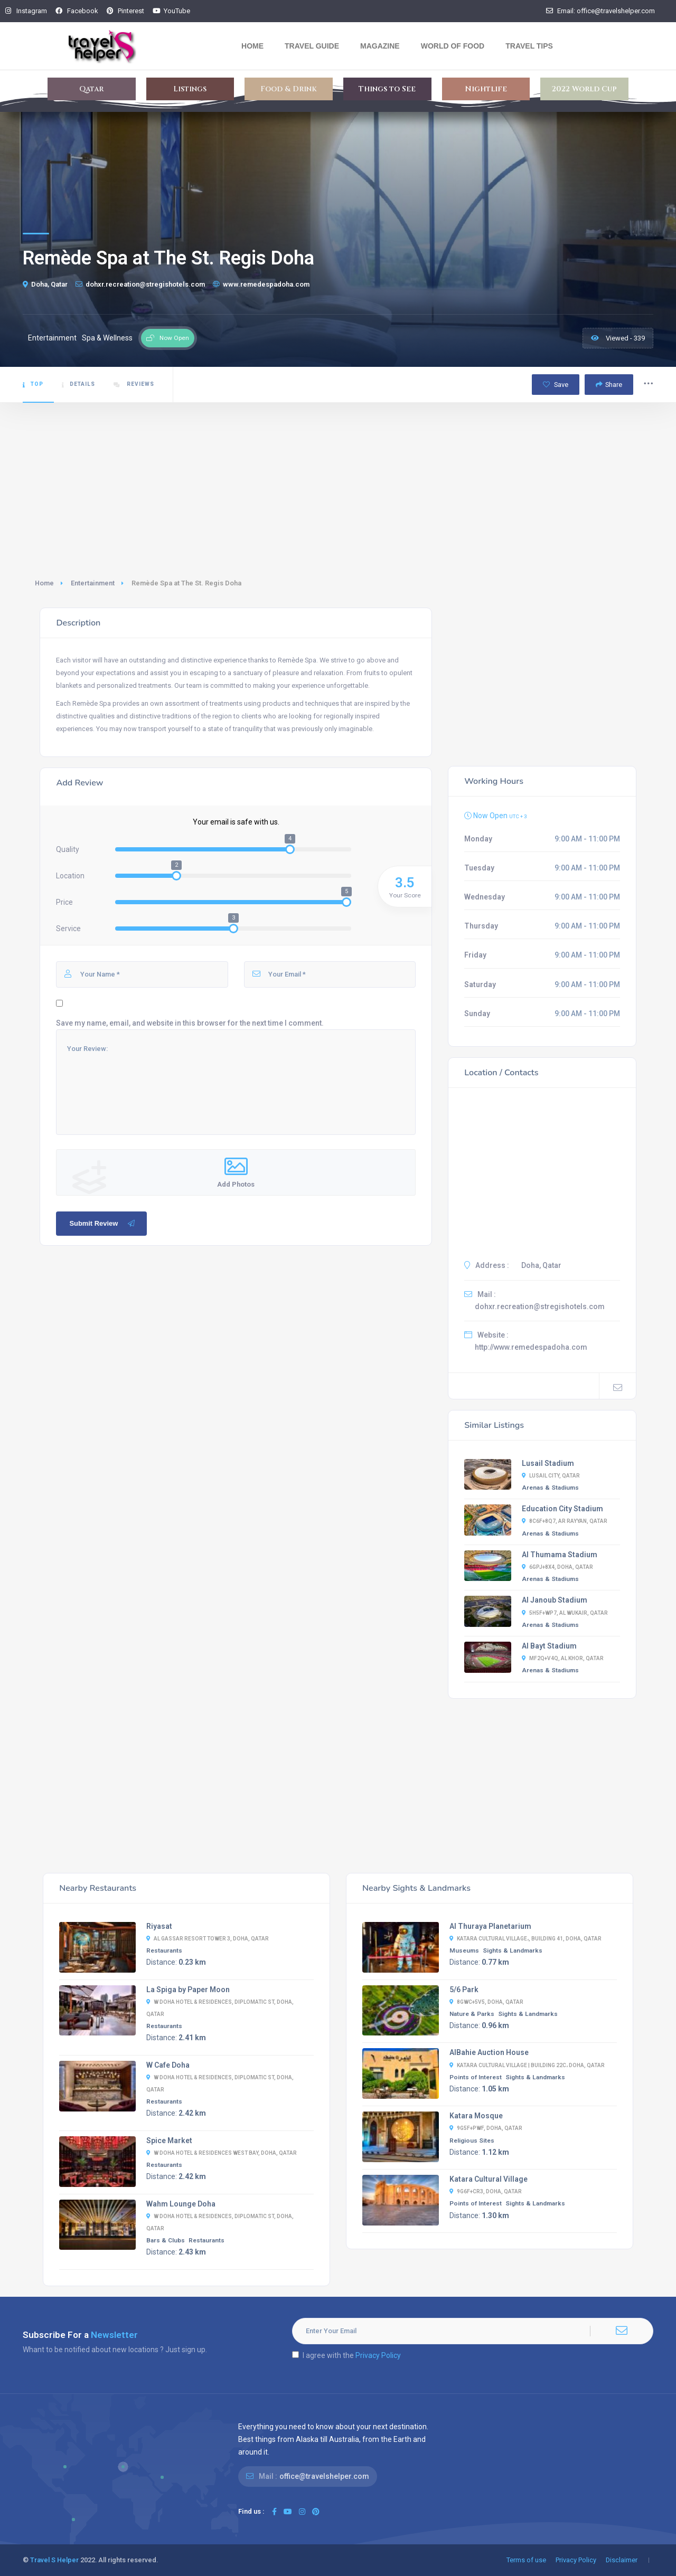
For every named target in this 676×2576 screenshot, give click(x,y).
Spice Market (169, 2140)
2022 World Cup (584, 89)
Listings (189, 89)
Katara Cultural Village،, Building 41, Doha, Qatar (525, 1939)
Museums (464, 1950)
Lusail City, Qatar (551, 1476)
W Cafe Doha (168, 2065)
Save (555, 385)
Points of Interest (475, 2077)
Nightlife (486, 89)
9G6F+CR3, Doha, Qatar (485, 2191)
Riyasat (159, 1926)
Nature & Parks (471, 2014)
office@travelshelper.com (324, 2476)
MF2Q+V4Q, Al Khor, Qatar (563, 1658)
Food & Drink (288, 89)
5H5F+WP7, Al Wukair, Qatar (565, 1613)
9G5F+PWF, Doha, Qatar (485, 2128)
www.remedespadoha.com (261, 284)
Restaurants (164, 1950)
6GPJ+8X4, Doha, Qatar (557, 1567)
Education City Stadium (562, 1508)
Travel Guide (312, 46)
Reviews (134, 384)
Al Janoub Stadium (554, 1600)
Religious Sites (471, 2140)
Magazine (380, 46)
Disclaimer (621, 2560)
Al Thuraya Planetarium (490, 1926)
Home (252, 46)
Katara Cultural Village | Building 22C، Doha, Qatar (527, 2065)
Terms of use (526, 2560)
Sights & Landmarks (512, 1950)
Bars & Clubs (165, 2240)
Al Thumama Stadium (559, 1554)
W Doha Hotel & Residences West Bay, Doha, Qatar (221, 2153)
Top (33, 384)
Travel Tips (529, 46)
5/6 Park (463, 1989)
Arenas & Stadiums (550, 1487)
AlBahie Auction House (489, 2052)
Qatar (91, 89)
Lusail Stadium (548, 1463)
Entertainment (93, 583)
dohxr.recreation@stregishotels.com (140, 284)
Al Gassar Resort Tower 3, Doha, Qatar (207, 1939)
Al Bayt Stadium (549, 1646)
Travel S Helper (54, 2560)
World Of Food (453, 46)
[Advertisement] (338, 482)
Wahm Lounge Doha (180, 2204)
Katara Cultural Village (488, 2179)
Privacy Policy (378, 2355)
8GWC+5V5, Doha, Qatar (486, 2002)
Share (609, 385)
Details (78, 384)
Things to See (387, 89)
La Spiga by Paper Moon (188, 1989)
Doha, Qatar (45, 284)
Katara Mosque (476, 2115)
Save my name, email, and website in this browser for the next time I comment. (190, 1023)
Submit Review (102, 1223)
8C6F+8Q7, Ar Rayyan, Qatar (564, 1521)
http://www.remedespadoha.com (531, 1347)
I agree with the (346, 2355)
